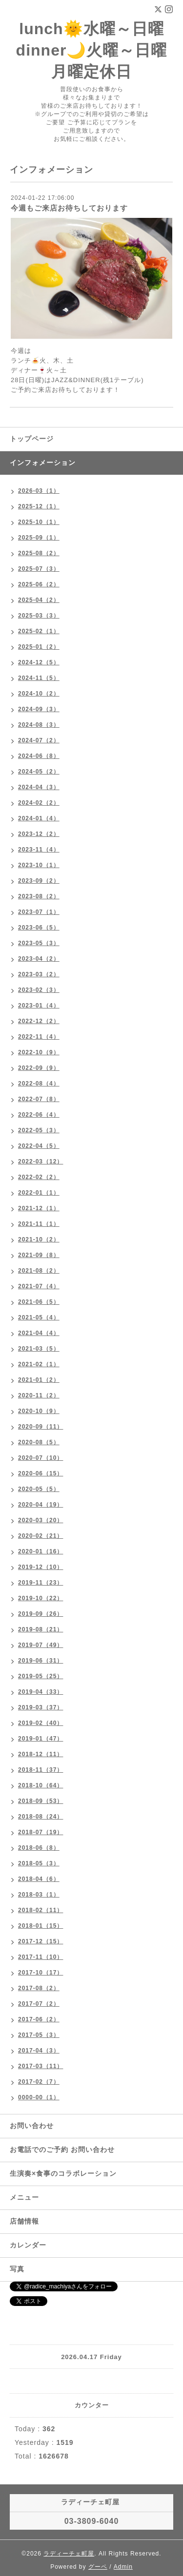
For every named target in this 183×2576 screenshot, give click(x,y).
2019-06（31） (40, 1660)
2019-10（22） (40, 1598)
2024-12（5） (39, 662)
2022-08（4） (39, 1083)
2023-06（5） (39, 927)
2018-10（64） (40, 1785)
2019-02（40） (40, 1723)
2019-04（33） (40, 1691)
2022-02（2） (39, 1177)
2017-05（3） (39, 2035)
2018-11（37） (40, 1769)
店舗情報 (24, 2221)
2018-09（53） (40, 1801)
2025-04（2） (39, 600)
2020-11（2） (39, 1395)
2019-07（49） (40, 1645)
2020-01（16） (40, 1551)
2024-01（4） (39, 818)
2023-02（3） (39, 990)
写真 (17, 2269)
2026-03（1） (39, 490)
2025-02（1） (39, 631)
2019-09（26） (40, 1613)
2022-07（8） (39, 1099)
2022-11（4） (39, 1036)
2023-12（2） (39, 834)
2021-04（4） (39, 1333)
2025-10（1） (39, 522)
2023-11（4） (39, 849)
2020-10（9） (39, 1411)
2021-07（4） (39, 1286)
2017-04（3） (39, 2050)
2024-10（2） (39, 693)
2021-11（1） (39, 1223)
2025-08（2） (39, 553)
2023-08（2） (39, 896)
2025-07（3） (39, 568)
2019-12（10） (40, 1567)
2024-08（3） (39, 724)
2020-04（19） (40, 1504)
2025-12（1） (39, 506)
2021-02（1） (39, 1364)
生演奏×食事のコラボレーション (63, 2173)
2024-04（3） (39, 787)
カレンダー (28, 2245)
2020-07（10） (40, 1457)
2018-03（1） (39, 1894)
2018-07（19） (40, 1832)
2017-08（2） (39, 1988)
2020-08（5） (39, 1442)
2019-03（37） (40, 1707)
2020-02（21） (40, 1535)
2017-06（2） (39, 2019)
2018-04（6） (39, 1879)
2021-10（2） (39, 1239)
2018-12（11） (40, 1754)
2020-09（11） (40, 1426)
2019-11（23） (40, 1582)
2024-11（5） (39, 678)
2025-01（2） (39, 646)
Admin (123, 2566)
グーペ (97, 2566)
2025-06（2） (39, 584)
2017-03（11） (40, 2066)
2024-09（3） (39, 709)
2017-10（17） (40, 1972)
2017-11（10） (40, 1957)
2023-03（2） (39, 974)
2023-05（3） (39, 943)
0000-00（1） (39, 2097)
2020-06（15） (40, 1473)
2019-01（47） (40, 1738)
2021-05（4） (39, 1317)
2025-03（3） (39, 615)
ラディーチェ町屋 (68, 2553)
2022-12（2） (39, 1021)
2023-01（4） (39, 1005)
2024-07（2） (39, 740)
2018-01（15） (40, 1925)
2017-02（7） (39, 2081)
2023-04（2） (39, 958)
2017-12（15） (40, 1941)
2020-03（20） (40, 1520)
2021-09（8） (39, 1255)
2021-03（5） (39, 1348)
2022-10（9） (39, 1052)
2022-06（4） (39, 1114)
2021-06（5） (39, 1301)
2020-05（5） (39, 1489)
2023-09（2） (39, 880)
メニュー (24, 2197)
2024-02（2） (39, 802)
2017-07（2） (39, 2003)
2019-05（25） (40, 1676)
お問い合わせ (32, 2126)
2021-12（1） (39, 1208)
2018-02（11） (40, 1910)
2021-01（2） (39, 1379)
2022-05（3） (39, 1130)
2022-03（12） (40, 1161)
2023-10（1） (39, 865)
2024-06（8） (39, 756)
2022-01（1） (39, 1192)
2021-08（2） (39, 1270)
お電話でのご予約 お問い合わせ (62, 2149)
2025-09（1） (39, 537)
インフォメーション (43, 462)
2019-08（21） (40, 1629)
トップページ (32, 439)
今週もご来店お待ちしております (69, 208)
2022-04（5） (39, 1146)
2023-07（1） (39, 912)
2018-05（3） (39, 1863)
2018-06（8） (39, 1847)
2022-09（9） (39, 1068)
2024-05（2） (39, 771)
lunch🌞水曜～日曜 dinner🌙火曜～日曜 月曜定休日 (91, 50)
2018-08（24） (40, 1816)
